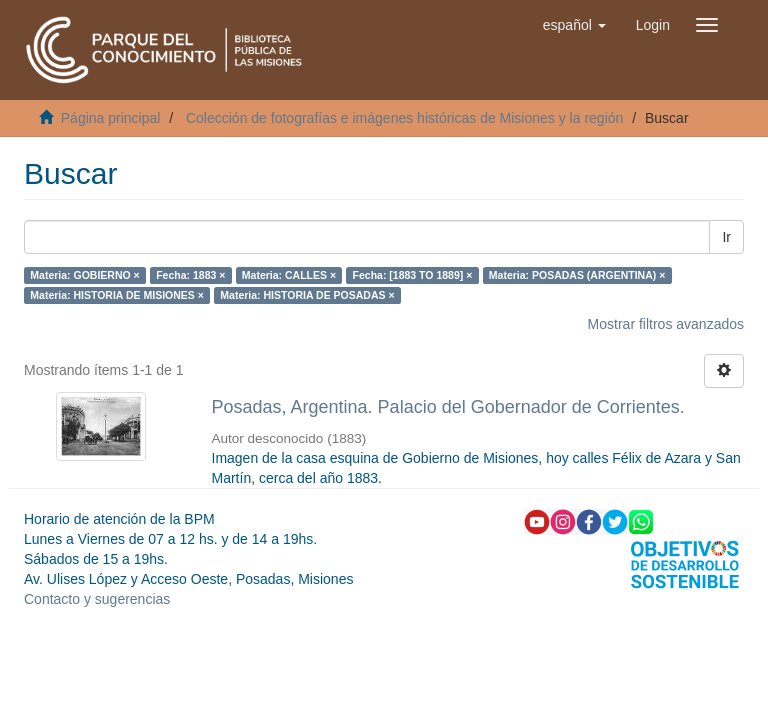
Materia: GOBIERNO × (84, 275)
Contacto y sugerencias (97, 599)
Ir (726, 237)
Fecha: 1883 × (190, 275)
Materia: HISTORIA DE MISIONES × (117, 295)
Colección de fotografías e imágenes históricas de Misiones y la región (404, 118)
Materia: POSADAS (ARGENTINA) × (577, 275)
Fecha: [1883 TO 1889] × (413, 275)
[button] (574, 25)
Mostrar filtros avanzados (666, 324)
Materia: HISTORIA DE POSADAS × (307, 295)
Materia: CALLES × (289, 275)
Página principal (111, 118)
